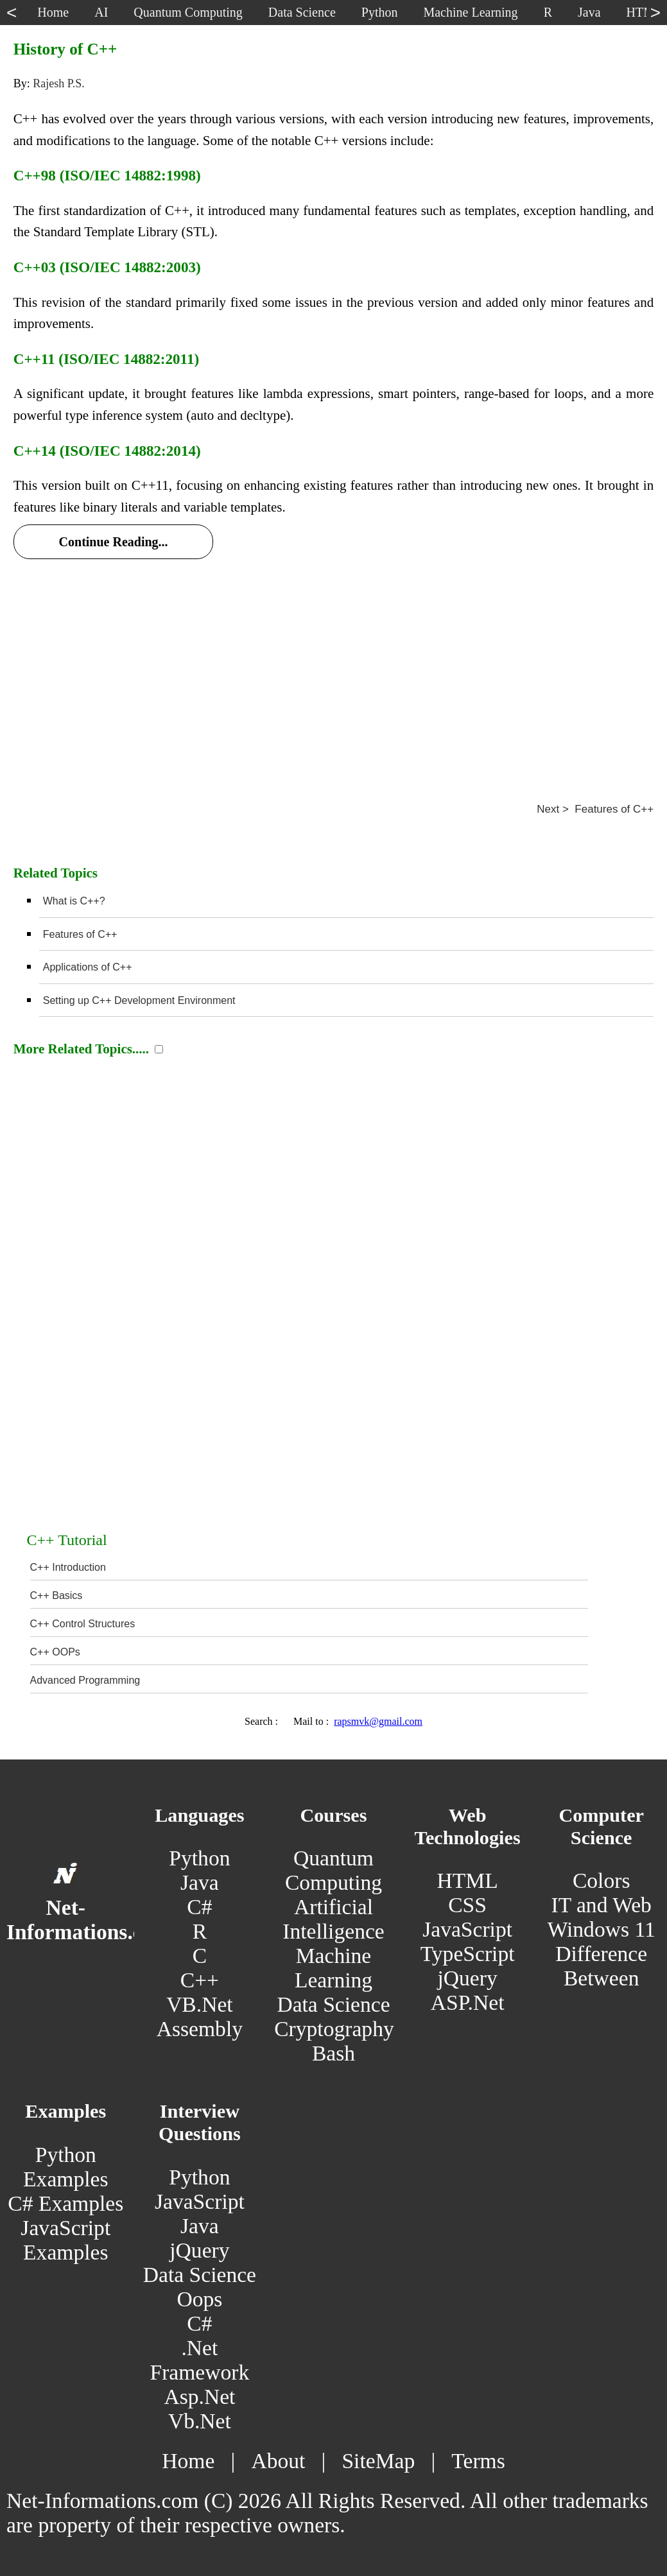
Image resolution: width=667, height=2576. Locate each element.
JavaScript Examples (65, 2240)
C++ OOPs (55, 1652)
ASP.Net (468, 2002)
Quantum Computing (333, 1870)
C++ (199, 1980)
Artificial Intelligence (333, 1919)
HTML (467, 1880)
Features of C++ (80, 934)
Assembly (200, 2029)
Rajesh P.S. (59, 83)
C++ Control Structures (82, 1623)
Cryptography (334, 2029)
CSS (467, 1905)
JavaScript (467, 1929)
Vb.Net (199, 2421)
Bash (333, 2053)
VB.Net (199, 2004)
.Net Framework (199, 2360)
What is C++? (74, 900)
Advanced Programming (85, 1680)
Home (188, 2461)
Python (199, 1858)
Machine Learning (333, 1968)
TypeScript (467, 1954)
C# (199, 1907)
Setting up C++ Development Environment (139, 1000)
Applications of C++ (87, 967)
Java (199, 1882)
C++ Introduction (68, 1567)
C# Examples (65, 2203)
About (278, 2461)
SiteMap (378, 2461)
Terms (478, 2461)
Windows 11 (601, 1929)
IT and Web (601, 1905)
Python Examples (65, 2167)
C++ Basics (56, 1595)
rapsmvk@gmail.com (378, 1721)
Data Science (333, 2004)
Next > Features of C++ (595, 809)
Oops (199, 2299)
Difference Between (601, 1966)
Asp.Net (199, 2396)
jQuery (467, 1978)
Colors (601, 1880)
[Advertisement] (333, 665)
